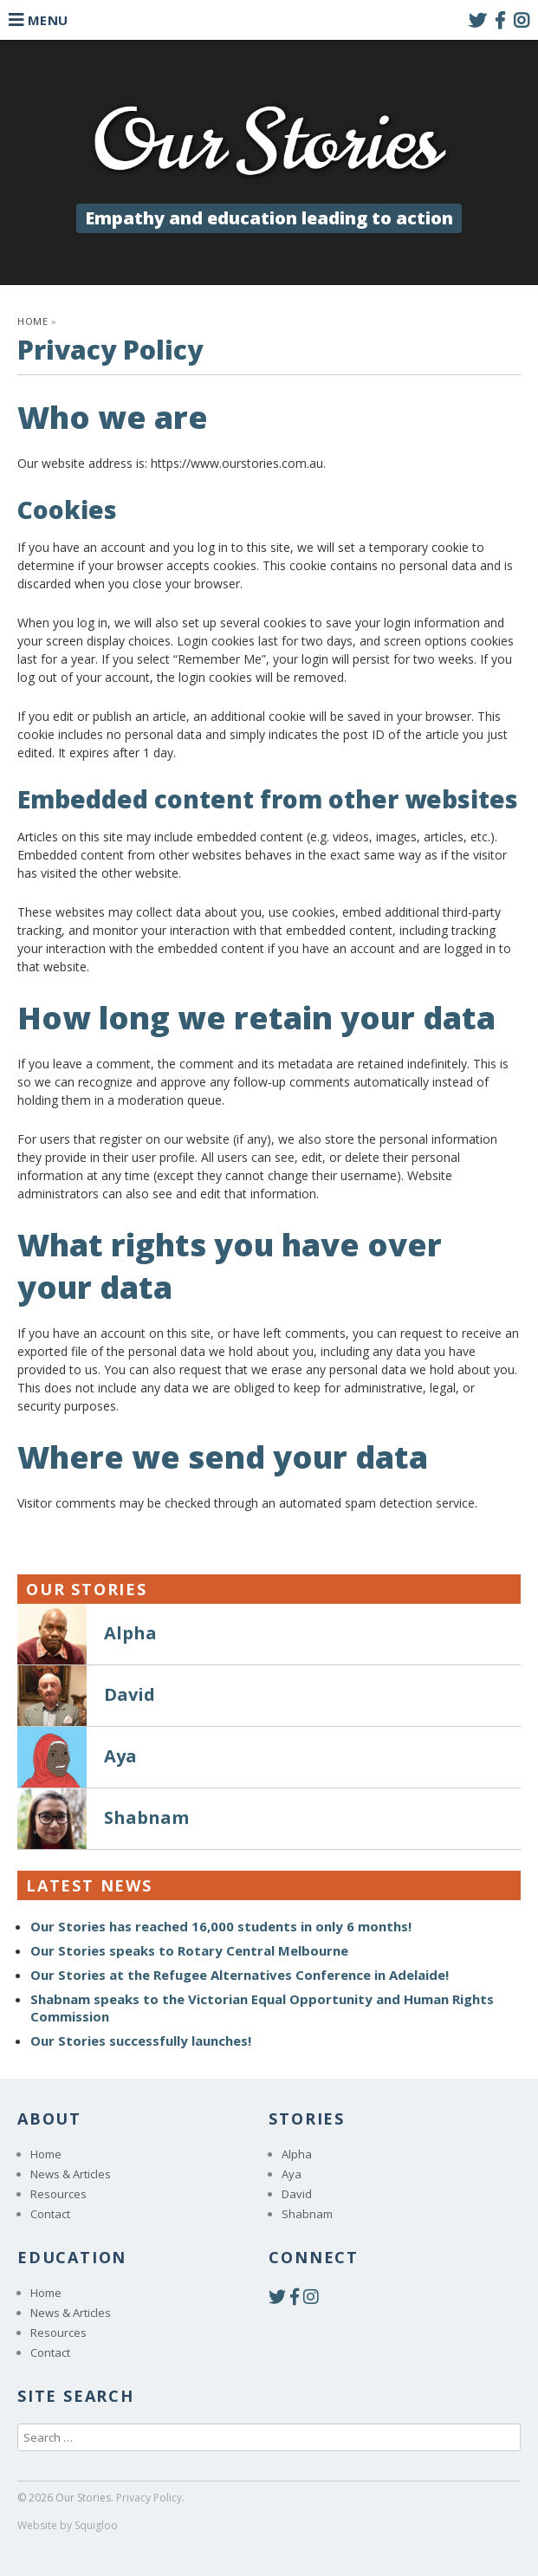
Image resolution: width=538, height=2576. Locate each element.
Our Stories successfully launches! (140, 2040)
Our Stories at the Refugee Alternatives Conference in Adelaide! (239, 1974)
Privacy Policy (149, 2497)
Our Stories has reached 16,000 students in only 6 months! (221, 1926)
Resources (58, 2194)
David (297, 2194)
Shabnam (307, 2214)
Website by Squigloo (67, 2525)
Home (32, 321)
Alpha (297, 2154)
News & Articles (70, 2174)
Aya (291, 2174)
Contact (50, 2214)
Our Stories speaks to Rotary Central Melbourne (189, 1950)
